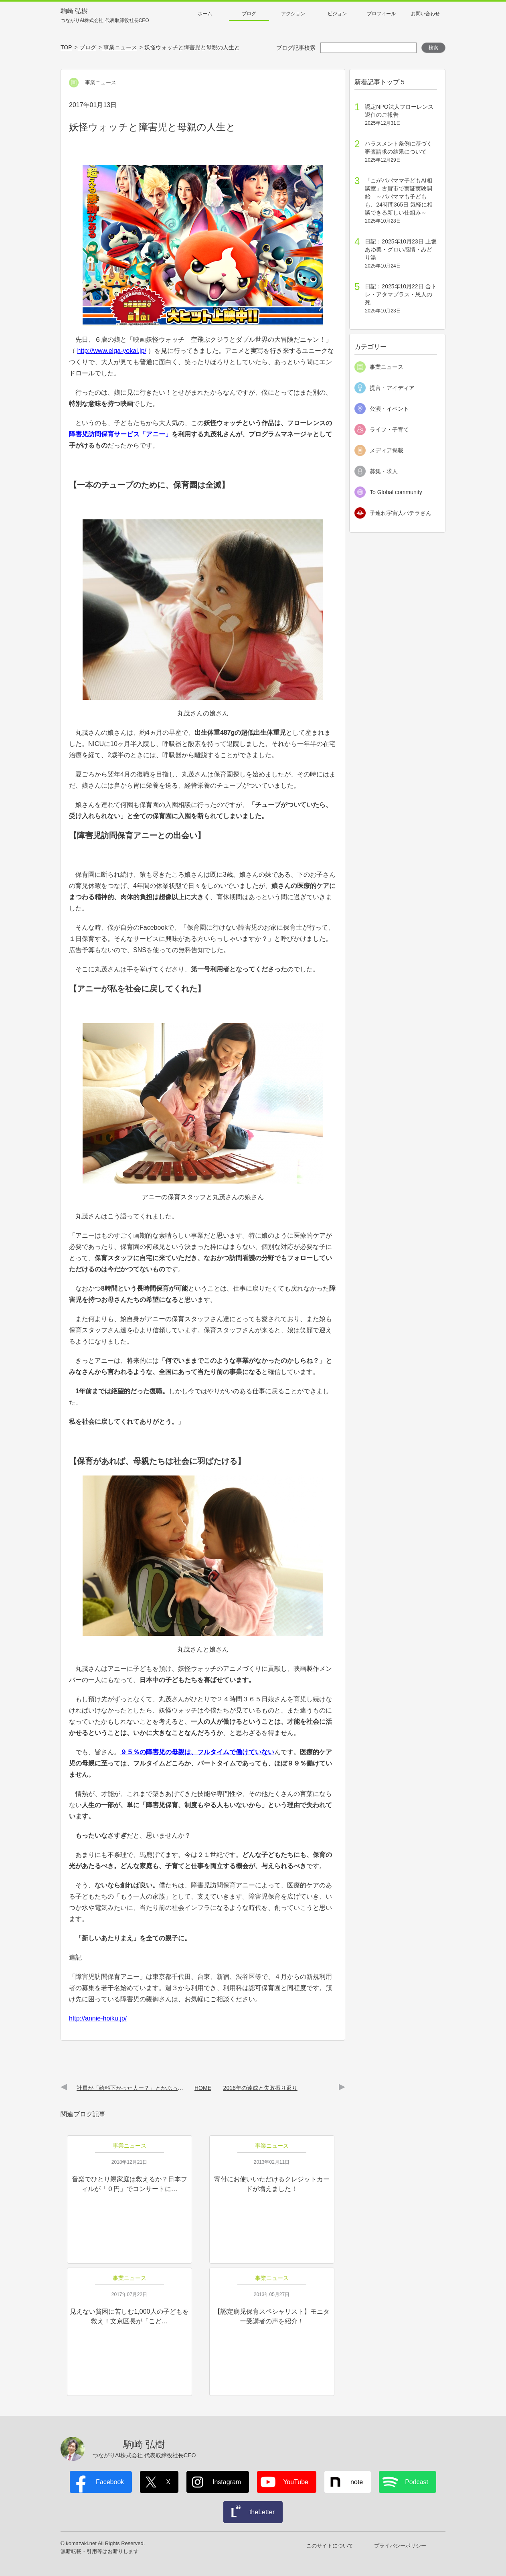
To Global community (396, 492)
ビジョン (337, 13)
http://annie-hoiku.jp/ (98, 2018)
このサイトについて (329, 2546)
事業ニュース (386, 367)
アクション (293, 13)
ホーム (205, 13)
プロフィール (381, 13)
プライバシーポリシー (400, 2546)
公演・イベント (389, 408)
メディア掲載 (386, 450)
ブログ (249, 13)
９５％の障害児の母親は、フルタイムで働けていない (197, 1752)
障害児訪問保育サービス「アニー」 (120, 434)
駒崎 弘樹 (105, 16)
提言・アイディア (392, 388)
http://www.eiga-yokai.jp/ (111, 350)
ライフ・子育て (389, 429)
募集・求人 (384, 471)
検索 (433, 48)
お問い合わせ (425, 13)
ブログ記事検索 (296, 48)
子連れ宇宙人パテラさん (400, 513)
